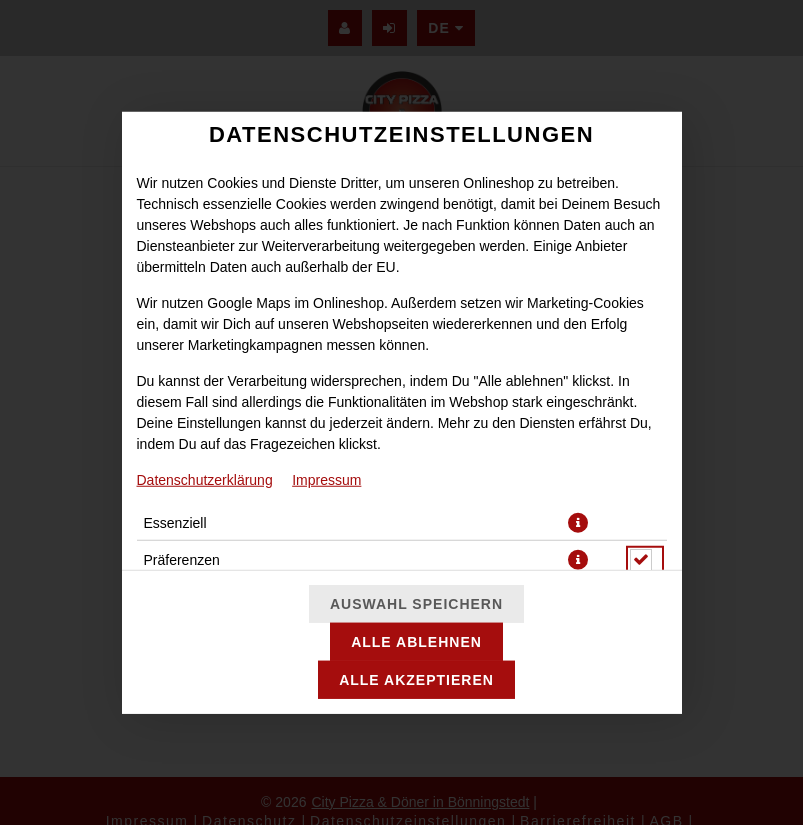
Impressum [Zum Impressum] (326, 479)
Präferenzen (182, 559)
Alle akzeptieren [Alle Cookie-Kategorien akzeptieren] (416, 680)
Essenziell (175, 522)
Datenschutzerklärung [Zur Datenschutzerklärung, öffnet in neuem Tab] (205, 479)
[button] (578, 522)
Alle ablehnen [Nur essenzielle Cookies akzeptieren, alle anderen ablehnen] (416, 642)
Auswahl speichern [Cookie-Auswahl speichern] (416, 604)
